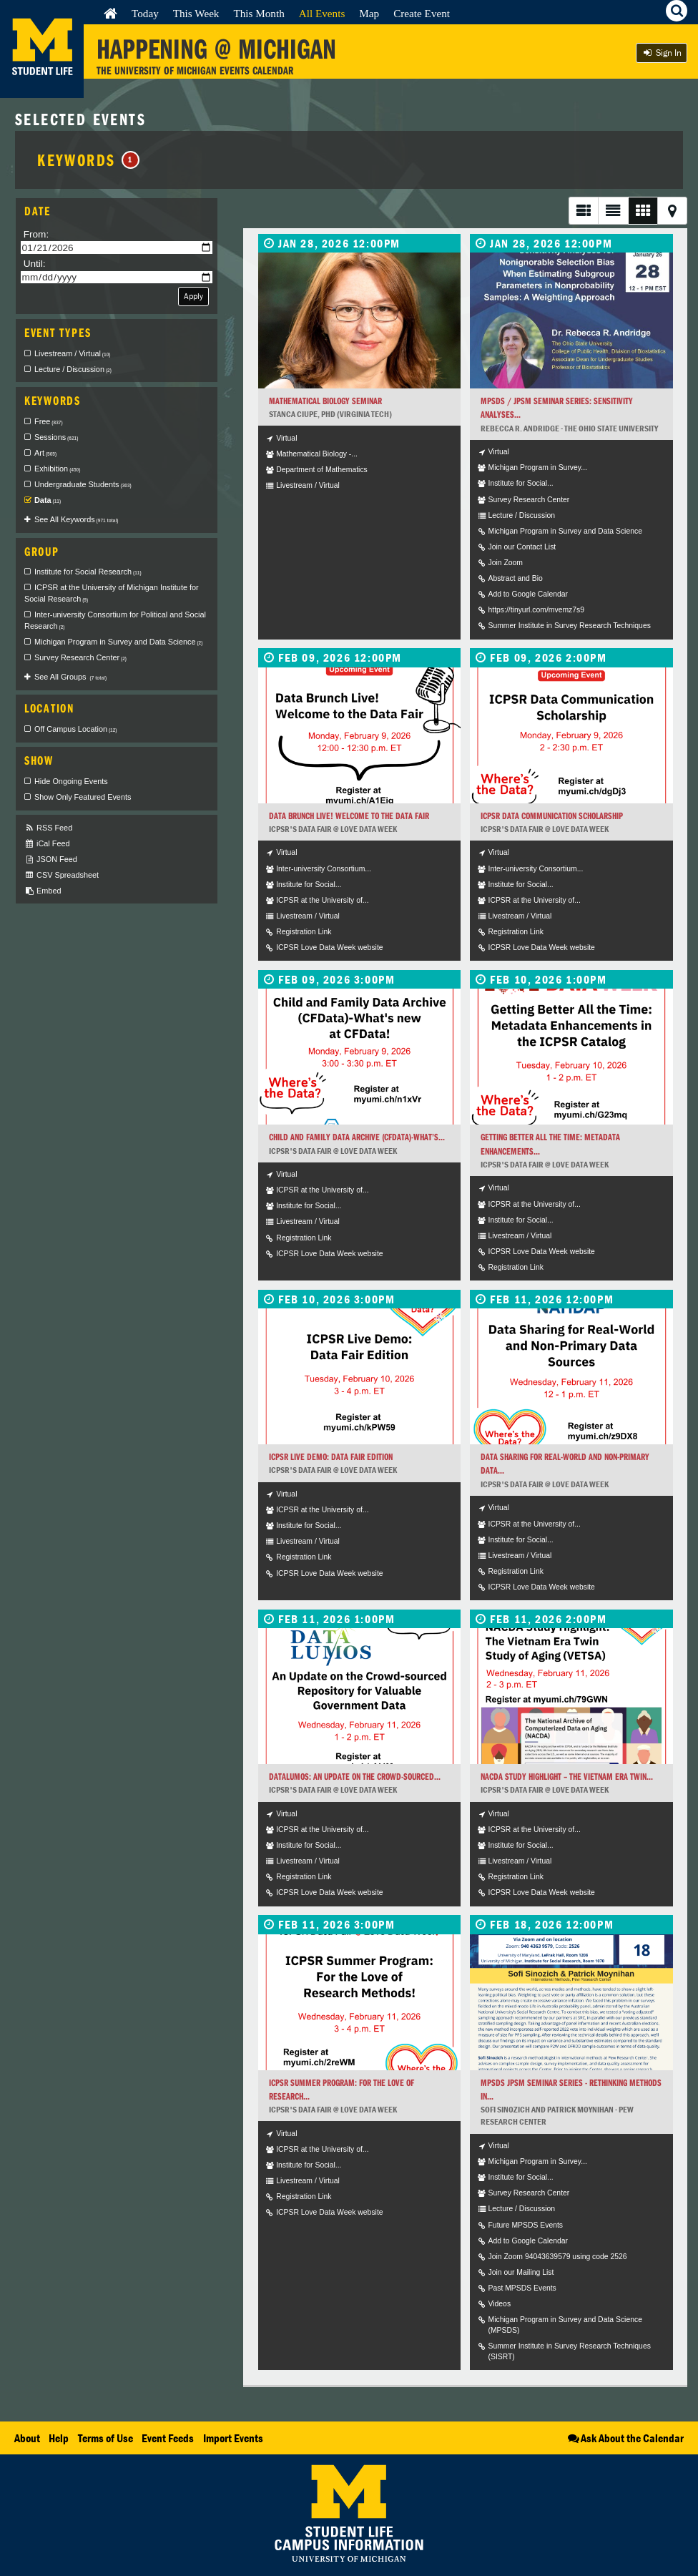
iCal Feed (47, 843)
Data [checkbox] (47, 500)
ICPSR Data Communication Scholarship (552, 816)
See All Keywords (76, 519)
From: (36, 234)
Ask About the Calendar (625, 2438)
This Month (258, 13)
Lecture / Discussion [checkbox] (73, 369)
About (27, 2438)
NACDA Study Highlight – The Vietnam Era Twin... (567, 1777)
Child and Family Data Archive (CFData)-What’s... (357, 1137)
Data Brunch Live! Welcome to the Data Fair (349, 816)
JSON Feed (50, 859)
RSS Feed (48, 828)
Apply (193, 295)
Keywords (88, 159)
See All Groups (70, 676)
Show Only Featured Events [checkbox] (82, 797)
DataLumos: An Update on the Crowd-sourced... (355, 1777)
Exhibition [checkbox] (57, 468)
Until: (35, 263)
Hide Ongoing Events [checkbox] (71, 781)
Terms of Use (105, 2438)
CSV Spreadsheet (61, 875)
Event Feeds (168, 2438)
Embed (42, 891)
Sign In (662, 52)
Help (59, 2438)
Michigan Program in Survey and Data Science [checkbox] (118, 641)
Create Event (421, 13)
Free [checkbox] (48, 421)
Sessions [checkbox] (56, 437)
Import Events (233, 2438)
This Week (196, 13)
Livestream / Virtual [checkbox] (72, 353)
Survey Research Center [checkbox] (80, 657)
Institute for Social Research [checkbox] (88, 571)
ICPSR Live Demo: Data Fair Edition (331, 1457)
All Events (322, 13)
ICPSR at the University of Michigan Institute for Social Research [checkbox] (111, 593)
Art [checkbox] (45, 453)
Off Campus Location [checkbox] (75, 729)
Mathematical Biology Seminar (325, 401)
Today (145, 13)
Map (369, 13)
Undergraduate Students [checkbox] (83, 484)
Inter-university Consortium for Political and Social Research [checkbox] (115, 620)
